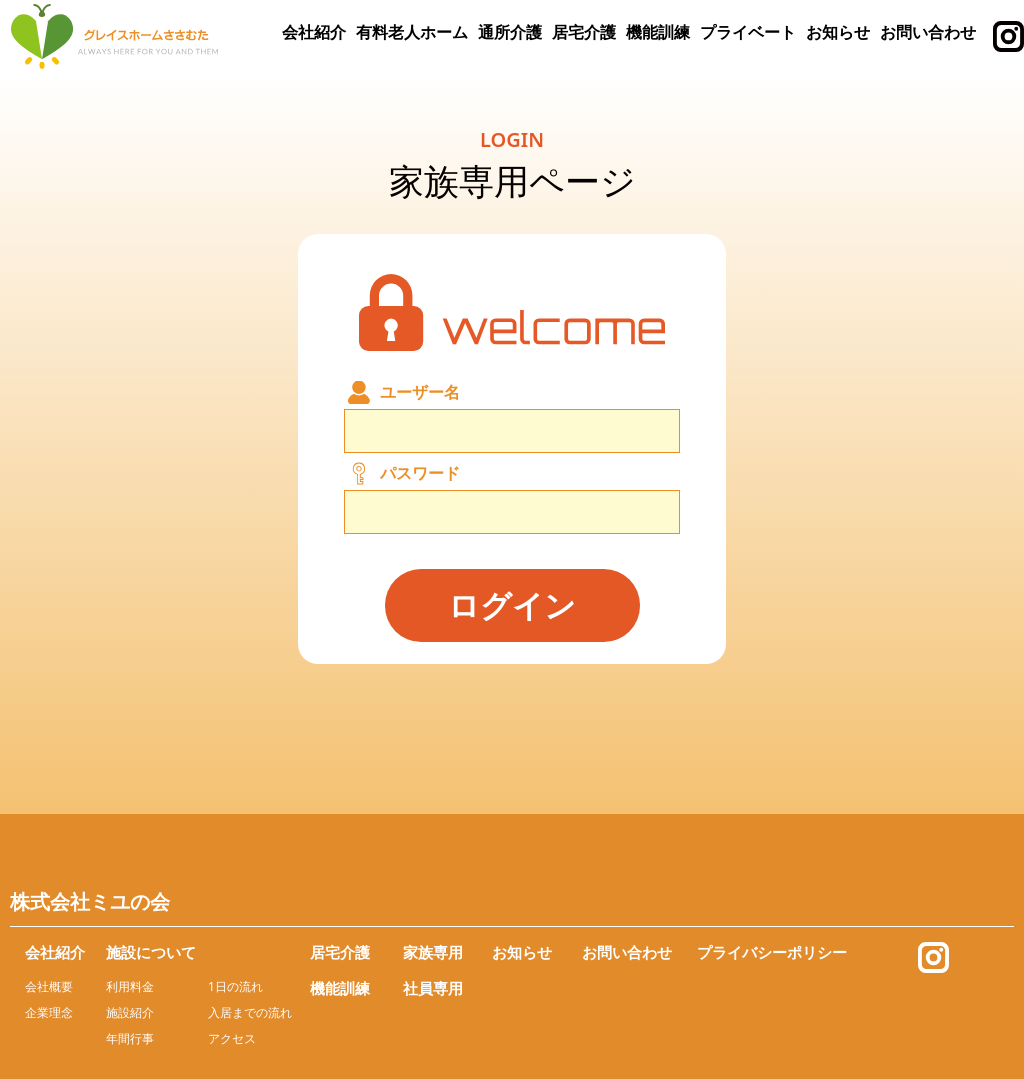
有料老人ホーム (412, 32)
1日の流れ (235, 986)
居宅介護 (584, 32)
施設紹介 (130, 1012)
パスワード (420, 473)
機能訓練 (658, 32)
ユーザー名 (420, 392)
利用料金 (130, 986)
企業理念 (49, 1012)
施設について (151, 952)
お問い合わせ (928, 32)
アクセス (232, 1038)
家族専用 (433, 952)
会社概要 (49, 986)
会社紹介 (314, 32)
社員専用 (433, 988)
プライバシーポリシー (772, 952)
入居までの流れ (250, 1012)
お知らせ (838, 32)
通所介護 (510, 32)
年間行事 (130, 1038)
